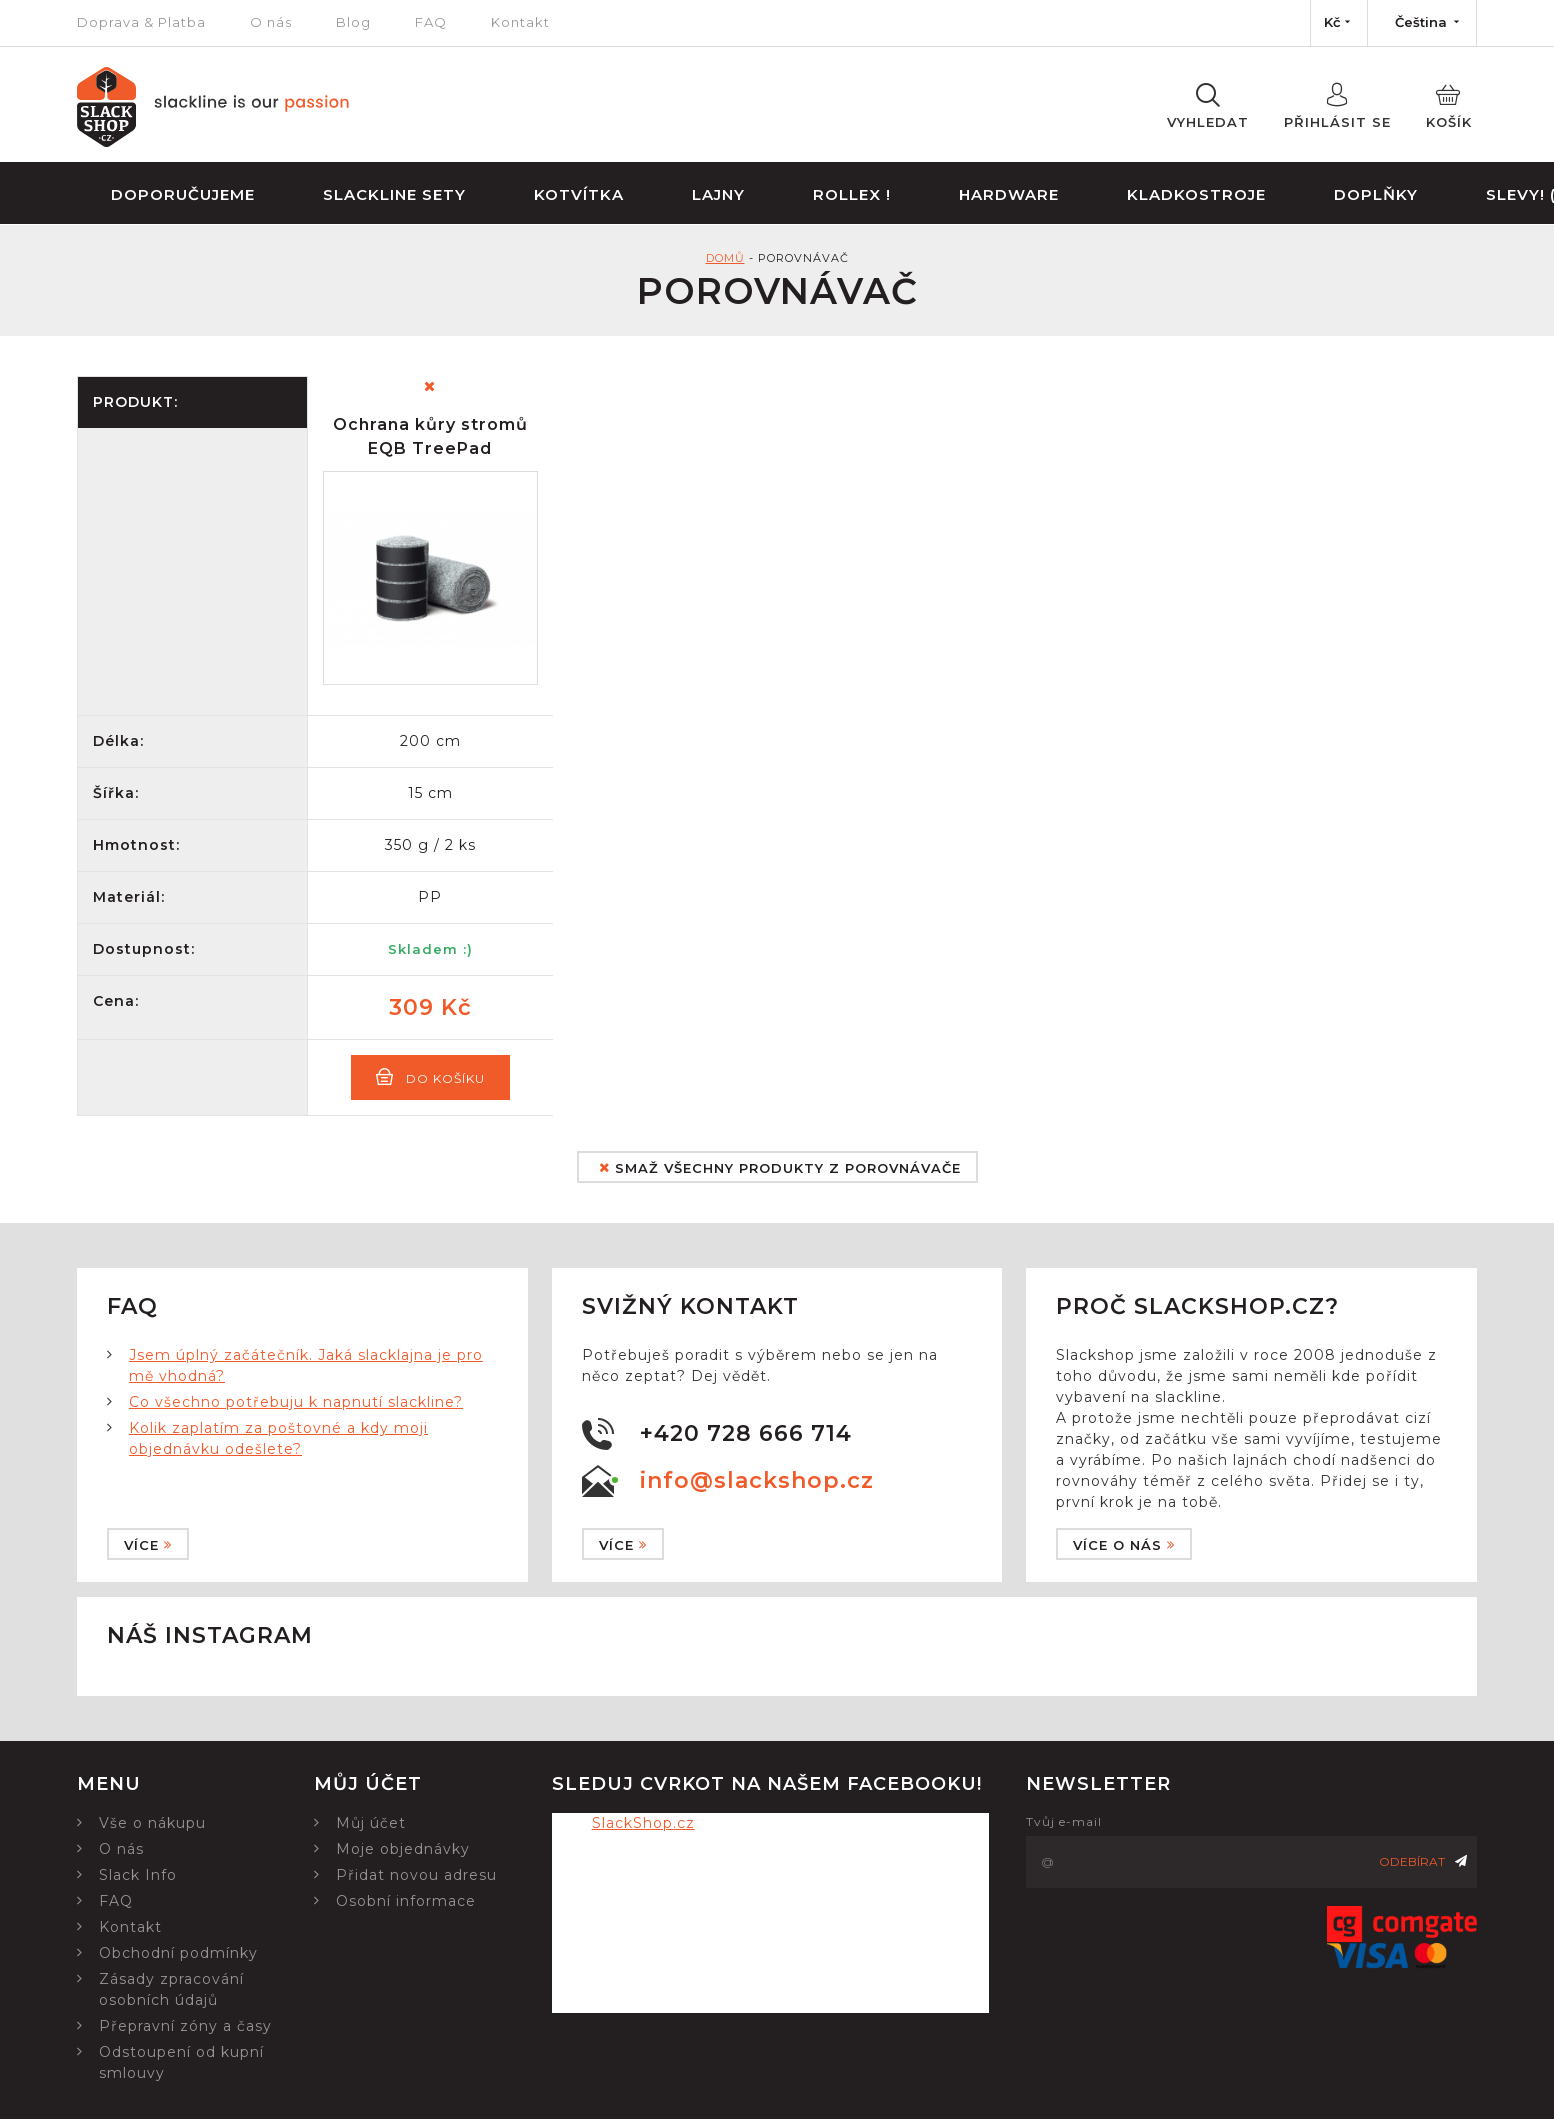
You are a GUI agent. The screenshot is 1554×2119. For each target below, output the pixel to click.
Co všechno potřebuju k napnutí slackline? (296, 1402)
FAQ (431, 22)
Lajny (718, 194)
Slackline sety (394, 194)
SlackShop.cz (643, 1823)
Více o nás (1124, 1545)
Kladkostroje (1196, 194)
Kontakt (520, 22)
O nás (271, 22)
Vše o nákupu (152, 1823)
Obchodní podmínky (178, 1953)
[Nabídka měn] (1339, 23)
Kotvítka (579, 194)
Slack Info (138, 1875)
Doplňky (1376, 194)
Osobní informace (406, 1901)
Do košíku (430, 1077)
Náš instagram (210, 1635)
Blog (353, 22)
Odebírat (1423, 1861)
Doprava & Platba (141, 22)
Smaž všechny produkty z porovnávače (780, 1168)
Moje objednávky (403, 1849)
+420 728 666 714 (746, 1433)
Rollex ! (852, 194)
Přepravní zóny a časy (185, 2026)
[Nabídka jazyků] (1422, 23)
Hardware (1009, 194)
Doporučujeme (183, 194)
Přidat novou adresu (416, 1875)
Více (148, 1545)
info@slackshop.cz (757, 1480)
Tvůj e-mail (1064, 1821)
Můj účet (371, 1823)
